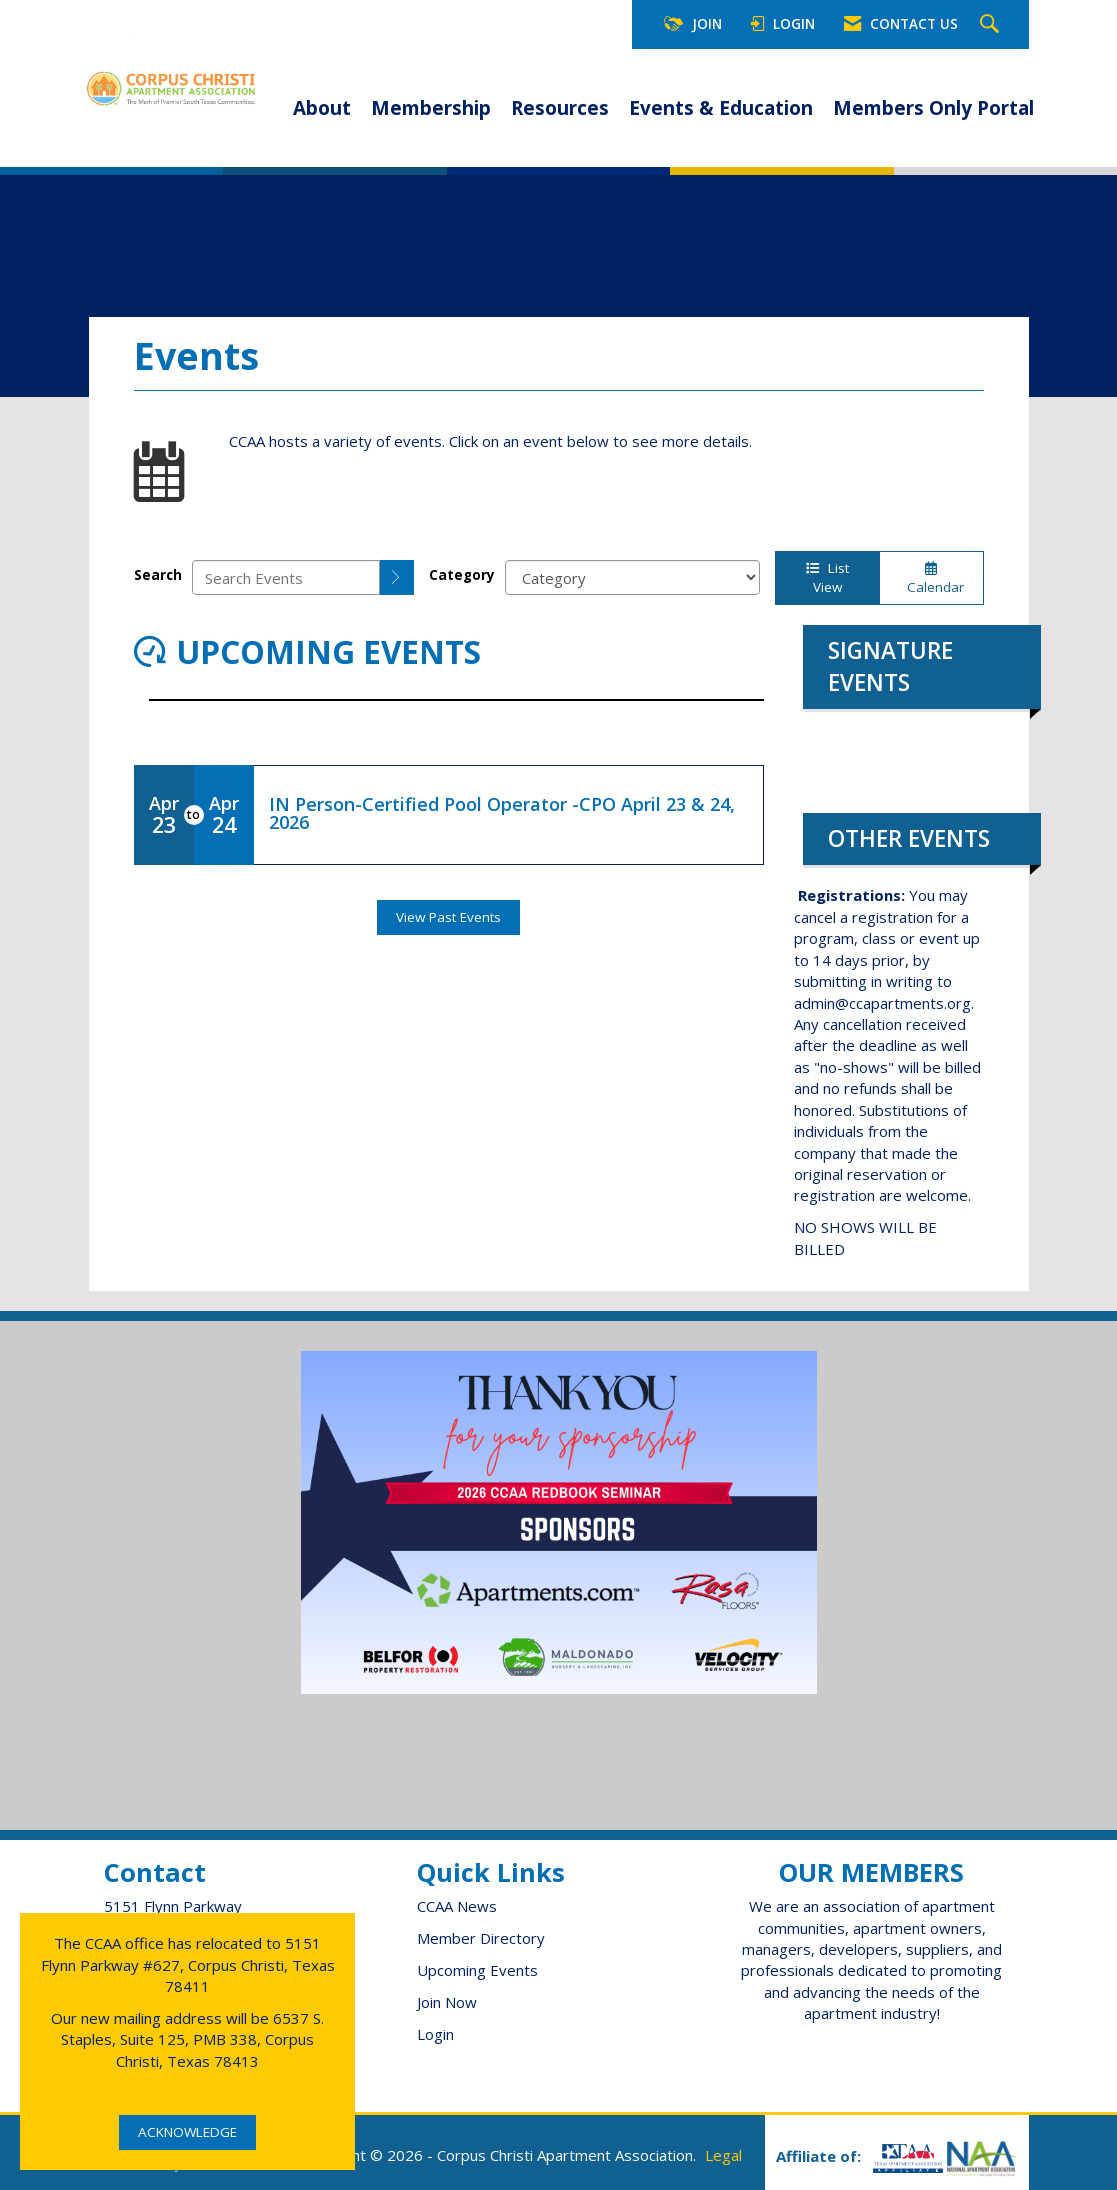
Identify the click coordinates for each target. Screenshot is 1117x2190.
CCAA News (457, 1906)
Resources (560, 108)
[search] (397, 577)
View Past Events (448, 917)
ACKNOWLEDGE (187, 2132)
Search (158, 575)
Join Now (447, 2002)
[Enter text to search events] (286, 577)
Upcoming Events (477, 1970)
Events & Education (721, 108)
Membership (431, 108)
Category (462, 575)
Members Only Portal (933, 108)
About (322, 108)
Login (435, 2034)
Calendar (931, 579)
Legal (723, 2155)
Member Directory (481, 1938)
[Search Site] (992, 25)
